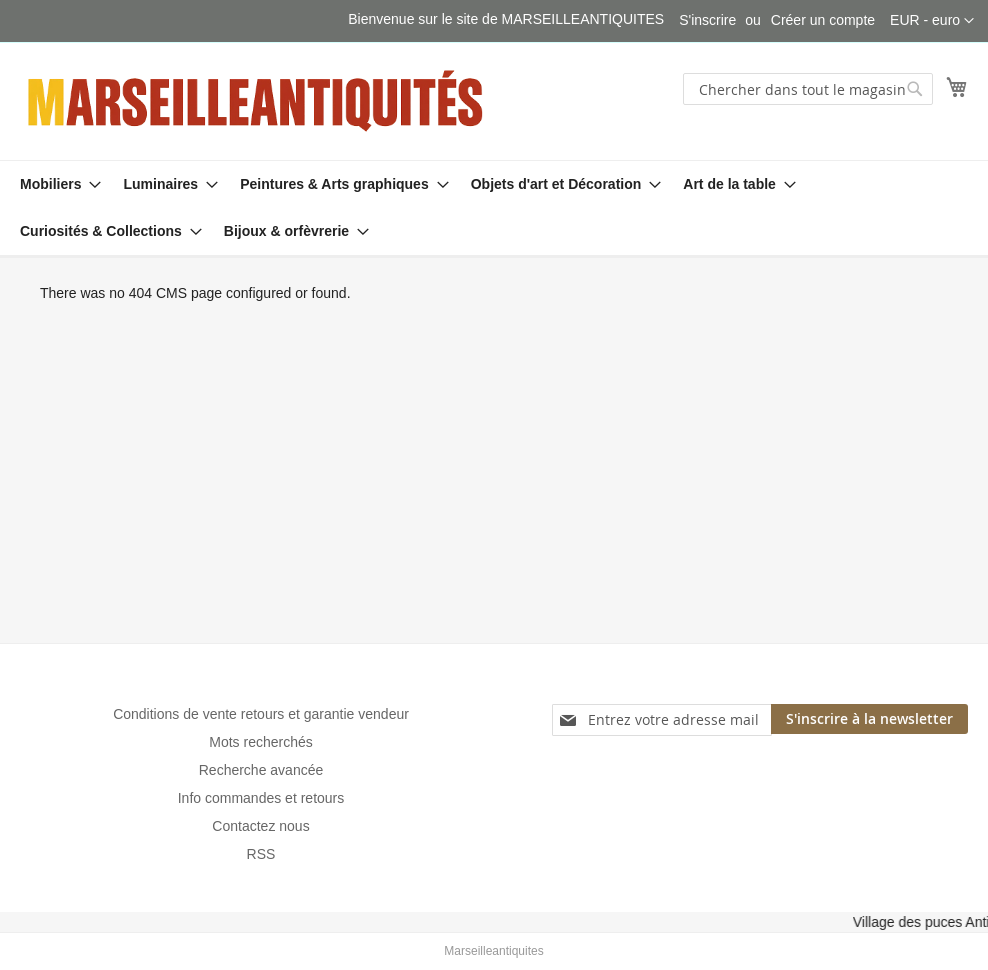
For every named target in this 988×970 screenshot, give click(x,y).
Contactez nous (260, 826)
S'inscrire (707, 20)
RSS (261, 854)
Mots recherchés (260, 742)
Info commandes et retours (261, 798)
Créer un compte (823, 20)
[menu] (494, 208)
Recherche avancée (261, 770)
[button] (932, 21)
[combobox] (808, 89)
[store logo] (257, 100)
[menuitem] (54, 184)
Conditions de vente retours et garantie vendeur (261, 714)
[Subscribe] (869, 719)
